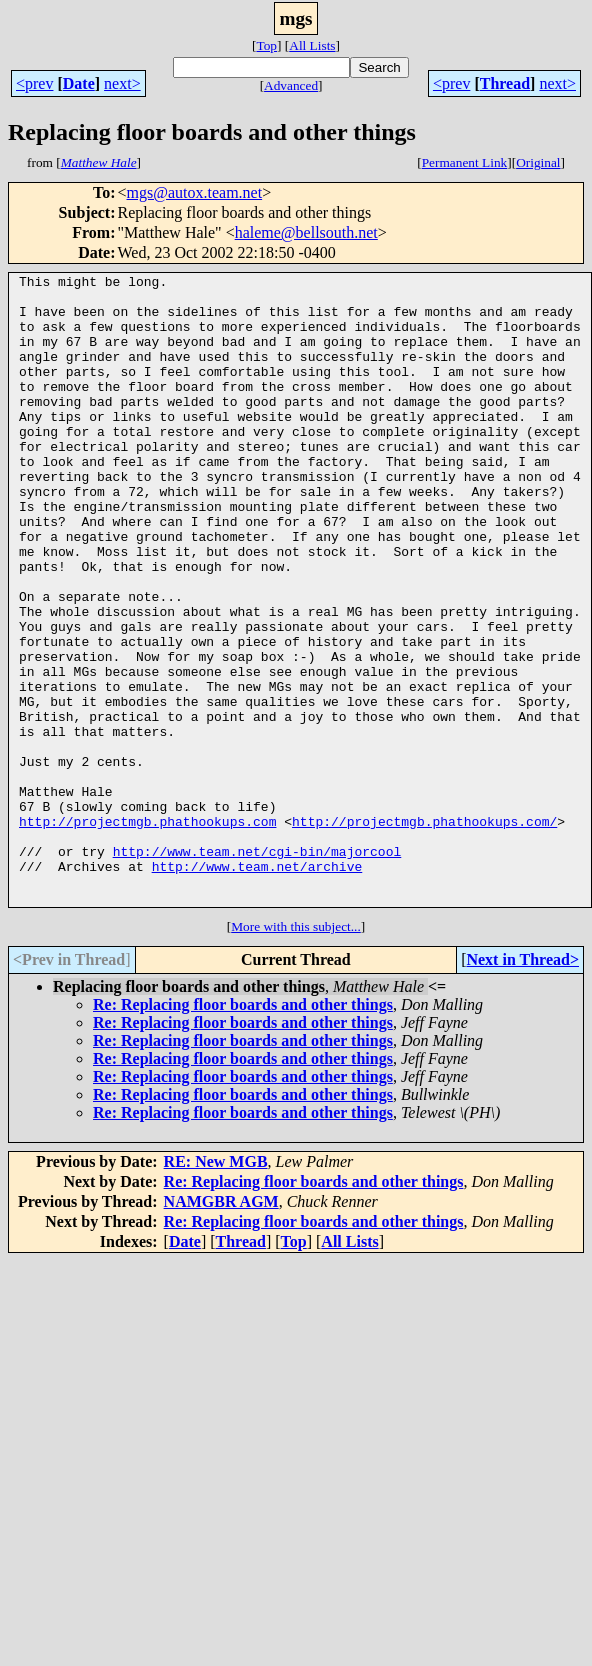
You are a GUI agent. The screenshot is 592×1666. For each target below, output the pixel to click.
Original (538, 162)
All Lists (312, 45)
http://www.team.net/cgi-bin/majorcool (257, 968)
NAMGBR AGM (221, 1327)
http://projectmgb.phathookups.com (147, 932)
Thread (505, 83)
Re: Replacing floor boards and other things (243, 1130)
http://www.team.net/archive (257, 986)
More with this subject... (296, 1052)
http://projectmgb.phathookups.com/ (424, 932)
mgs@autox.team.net (195, 192)
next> (122, 83)
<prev (34, 83)
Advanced (291, 85)
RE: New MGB (216, 1287)
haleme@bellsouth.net (306, 232)
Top (266, 45)
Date (79, 83)
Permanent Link (465, 162)
